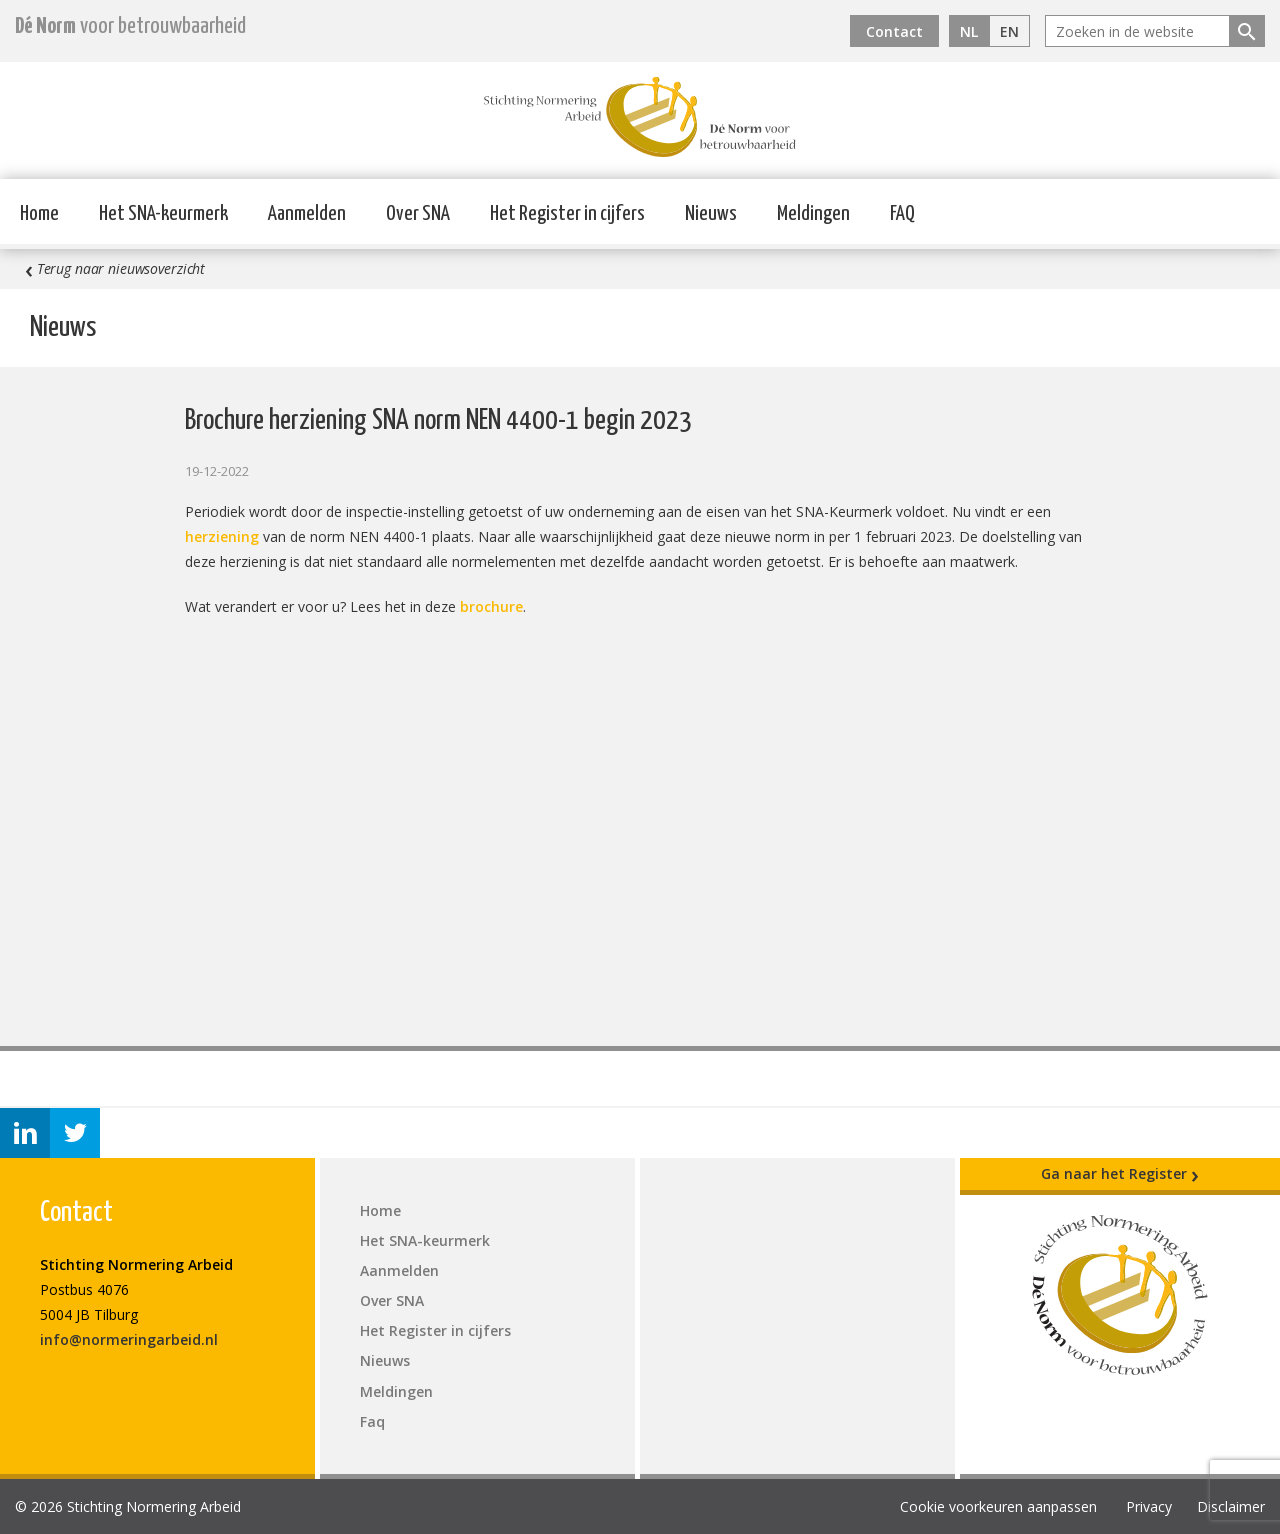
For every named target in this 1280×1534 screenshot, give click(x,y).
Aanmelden (307, 214)
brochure (491, 606)
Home (39, 214)
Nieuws (711, 214)
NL (969, 31)
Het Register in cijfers (567, 214)
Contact (894, 31)
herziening (222, 536)
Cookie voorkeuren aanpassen (998, 1506)
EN (1009, 31)
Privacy (1149, 1506)
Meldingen (813, 214)
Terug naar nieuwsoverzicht (115, 269)
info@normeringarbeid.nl (129, 1339)
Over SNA (418, 214)
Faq (372, 1421)
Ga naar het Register (1120, 1174)
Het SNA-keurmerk (163, 214)
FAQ (902, 214)
